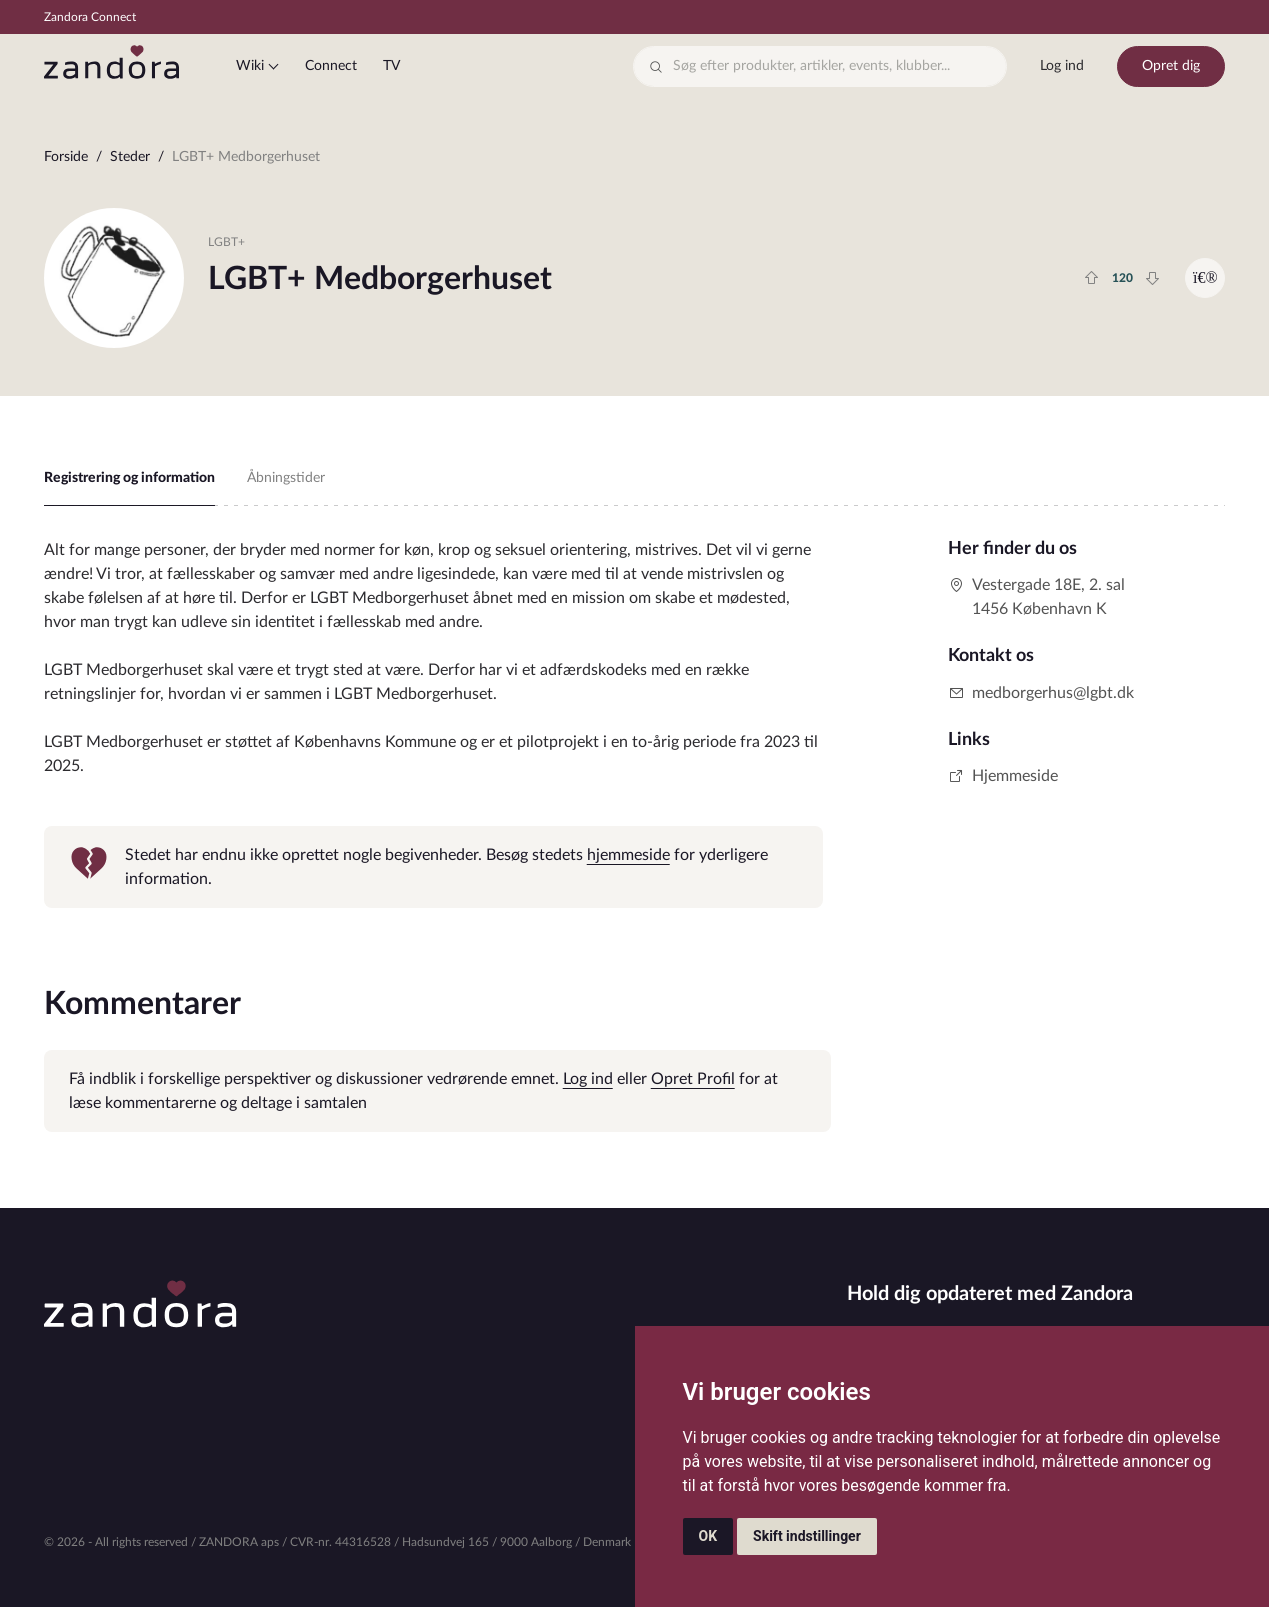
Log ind (1062, 66)
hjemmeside (628, 855)
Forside (66, 157)
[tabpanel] (434, 723)
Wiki (250, 66)
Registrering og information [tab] (129, 478)
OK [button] (708, 1536)
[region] (635, 161)
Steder (130, 157)
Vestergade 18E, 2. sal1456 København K (1036, 597)
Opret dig (1171, 66)
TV (391, 66)
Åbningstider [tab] (286, 478)
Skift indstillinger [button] (807, 1536)
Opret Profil (693, 1079)
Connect (331, 66)
